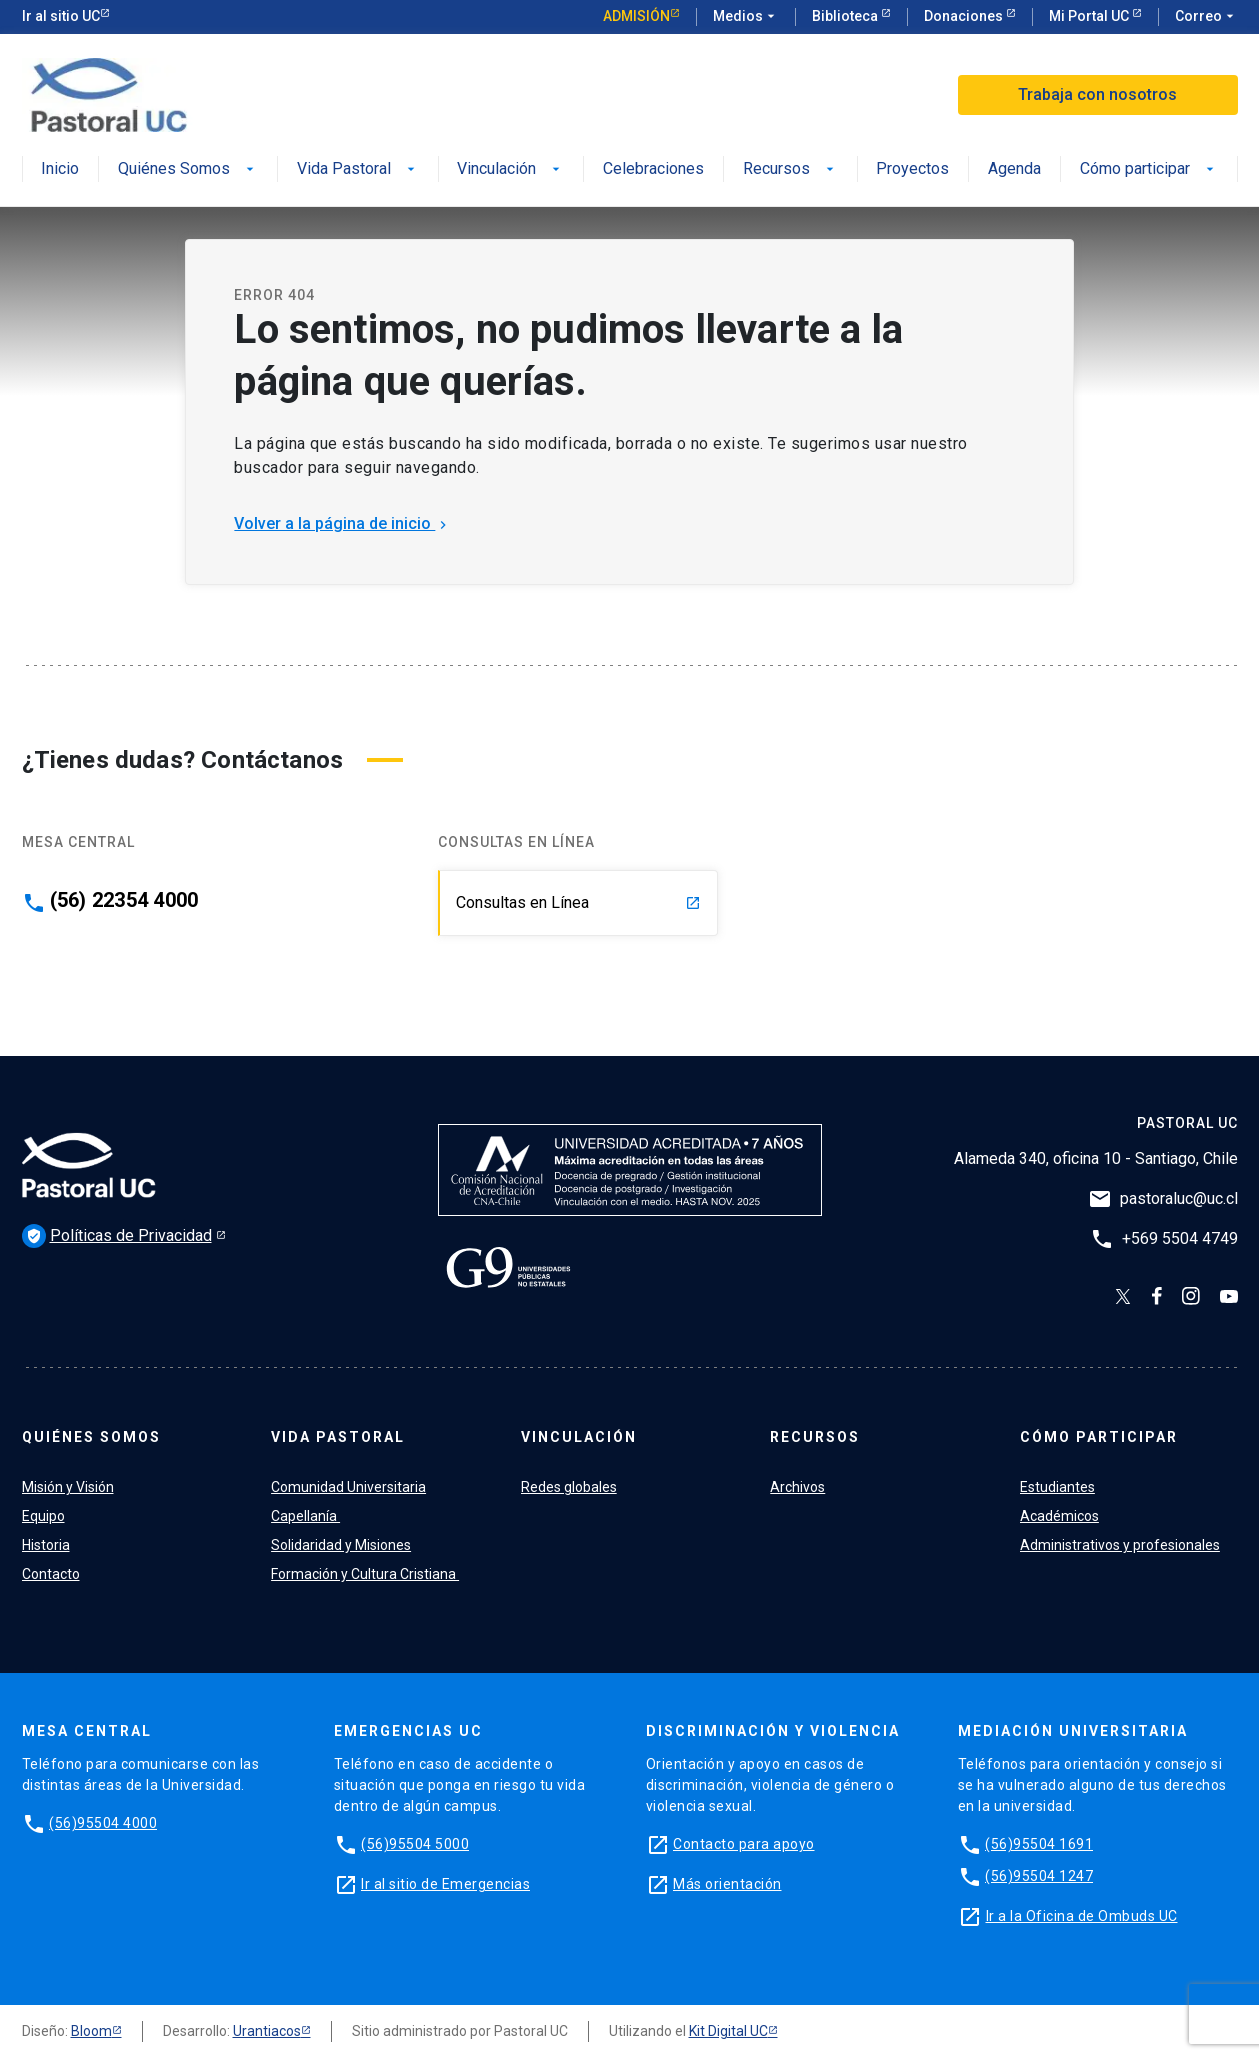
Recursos (790, 169)
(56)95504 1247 (1039, 1876)
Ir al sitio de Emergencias (445, 1884)
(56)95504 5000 (415, 1844)
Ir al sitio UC (61, 16)
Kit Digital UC (728, 2031)
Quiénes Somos (188, 169)
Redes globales (569, 1487)
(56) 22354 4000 (124, 900)
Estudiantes (1057, 1487)
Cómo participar (1149, 169)
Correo (1206, 17)
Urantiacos (267, 2031)
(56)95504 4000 (103, 1823)
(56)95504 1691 (1039, 1844)
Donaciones (965, 16)
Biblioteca (846, 16)
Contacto (51, 1574)
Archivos (797, 1487)
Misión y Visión (68, 1487)
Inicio (60, 169)
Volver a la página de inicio (342, 523)
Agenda (1014, 169)
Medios (746, 17)
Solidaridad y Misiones (341, 1545)
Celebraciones (653, 169)
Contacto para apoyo (744, 1844)
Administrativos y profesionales (1120, 1545)
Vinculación (510, 169)
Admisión (636, 16)
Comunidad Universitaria (348, 1487)
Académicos (1059, 1516)
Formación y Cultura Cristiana (365, 1574)
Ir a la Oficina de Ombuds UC (1082, 1916)
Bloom (91, 2031)
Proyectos (912, 169)
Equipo (43, 1516)
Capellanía (305, 1516)
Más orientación (727, 1884)
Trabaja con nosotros (1097, 94)
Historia (46, 1545)
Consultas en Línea (578, 902)
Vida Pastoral (358, 169)
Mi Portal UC (1090, 16)
